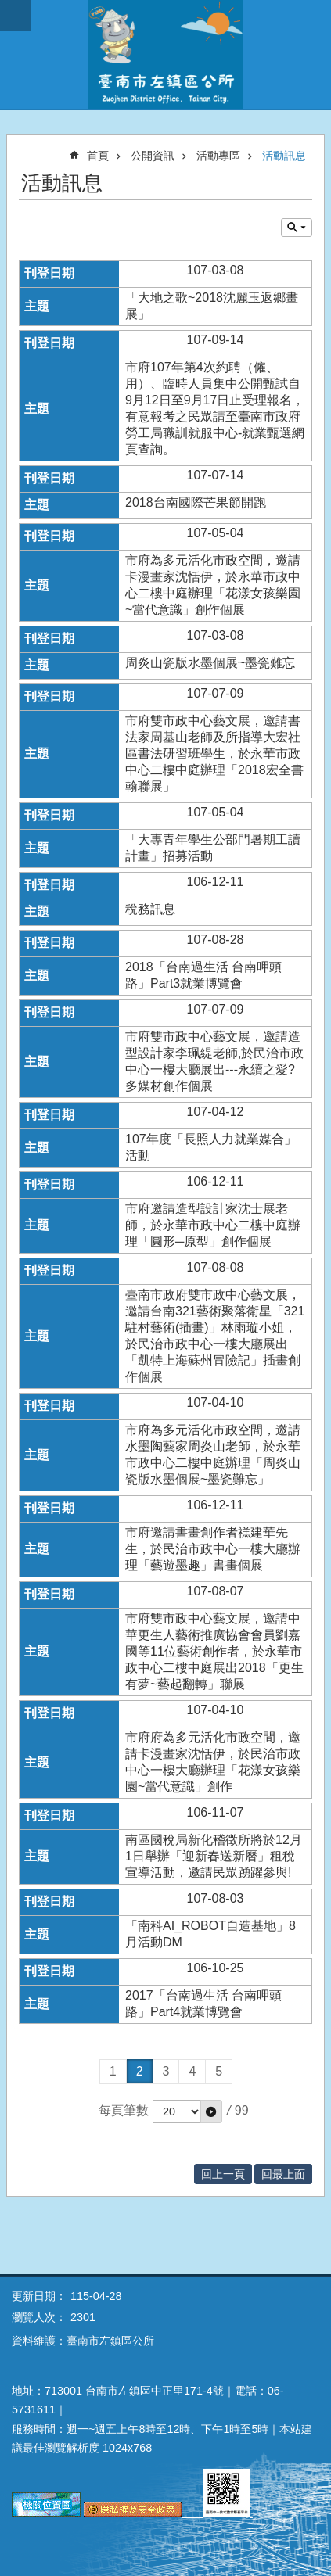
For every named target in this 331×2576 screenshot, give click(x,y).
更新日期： (39, 2296)
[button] (211, 2111)
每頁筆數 (124, 2110)
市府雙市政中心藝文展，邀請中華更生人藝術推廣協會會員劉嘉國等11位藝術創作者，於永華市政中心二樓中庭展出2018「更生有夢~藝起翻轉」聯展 (214, 1651)
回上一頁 (223, 2174)
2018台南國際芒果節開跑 (195, 502)
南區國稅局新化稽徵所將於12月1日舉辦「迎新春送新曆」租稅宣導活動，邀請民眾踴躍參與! (213, 1856)
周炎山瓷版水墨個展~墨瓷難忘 (210, 662)
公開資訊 (152, 155)
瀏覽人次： (39, 2317)
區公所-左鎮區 (165, 54)
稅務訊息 (150, 909)
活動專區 (218, 155)
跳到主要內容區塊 (8, 8)
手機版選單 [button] (15, 15)
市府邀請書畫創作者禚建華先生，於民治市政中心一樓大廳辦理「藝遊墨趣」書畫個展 (212, 1549)
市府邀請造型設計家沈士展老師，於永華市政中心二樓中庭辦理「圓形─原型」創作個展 (212, 1225)
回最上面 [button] (283, 2174)
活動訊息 (284, 155)
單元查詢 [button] (296, 227)
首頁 (98, 155)
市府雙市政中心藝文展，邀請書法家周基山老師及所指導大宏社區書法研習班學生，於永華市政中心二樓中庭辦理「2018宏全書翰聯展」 (214, 753)
